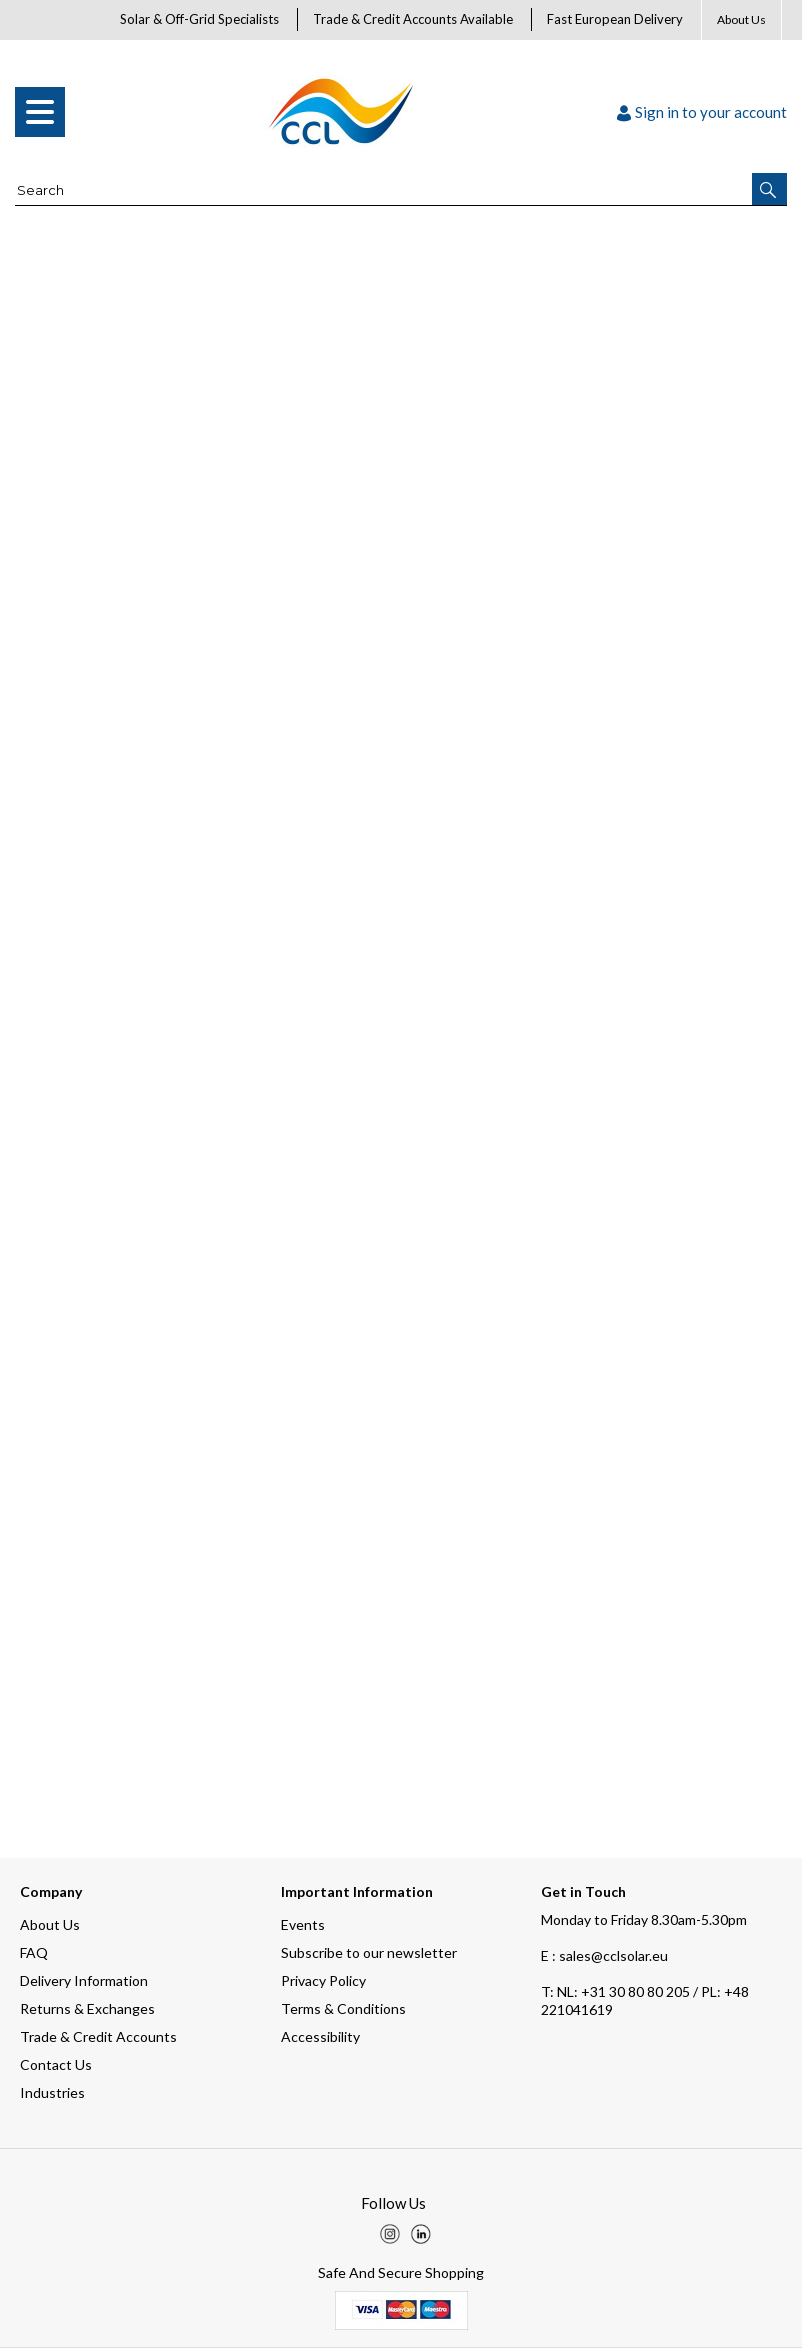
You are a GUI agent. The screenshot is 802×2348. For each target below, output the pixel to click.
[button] (769, 189)
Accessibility (320, 2036)
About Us (741, 19)
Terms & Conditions (343, 2008)
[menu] (40, 112)
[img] (390, 2234)
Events (303, 1924)
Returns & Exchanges (87, 2008)
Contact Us (56, 2064)
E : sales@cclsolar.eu (604, 1955)
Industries (52, 2092)
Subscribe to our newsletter (369, 1952)
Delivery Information (84, 1980)
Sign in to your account (702, 112)
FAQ (34, 1952)
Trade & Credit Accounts (98, 2036)
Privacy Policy (323, 1980)
